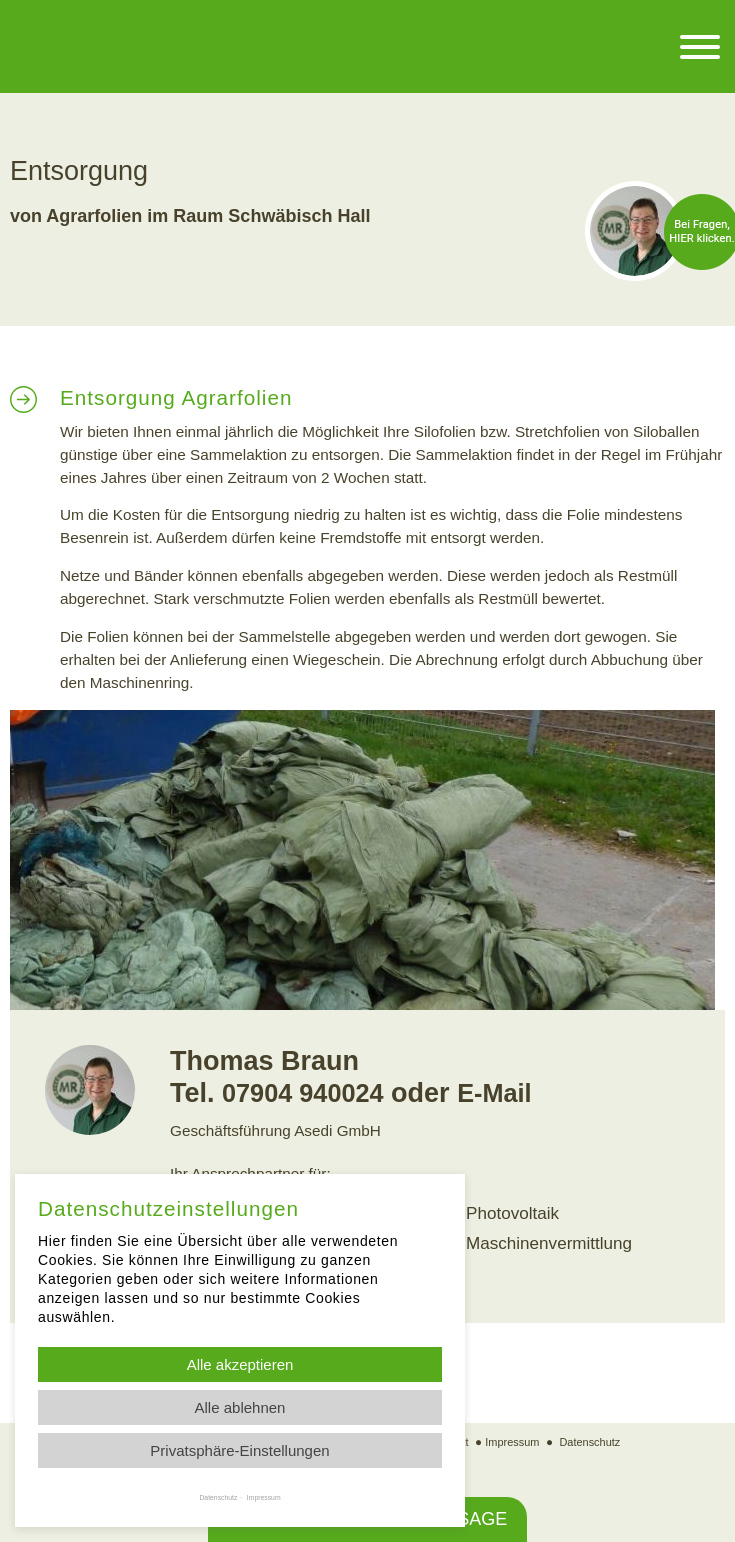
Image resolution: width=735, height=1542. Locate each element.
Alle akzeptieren (240, 1364)
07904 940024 (308, 1093)
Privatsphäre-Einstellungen (239, 1450)
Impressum (512, 1433)
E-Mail (508, 1093)
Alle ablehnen (240, 1407)
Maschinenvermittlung (540, 1239)
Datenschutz (593, 1433)
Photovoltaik (507, 1211)
